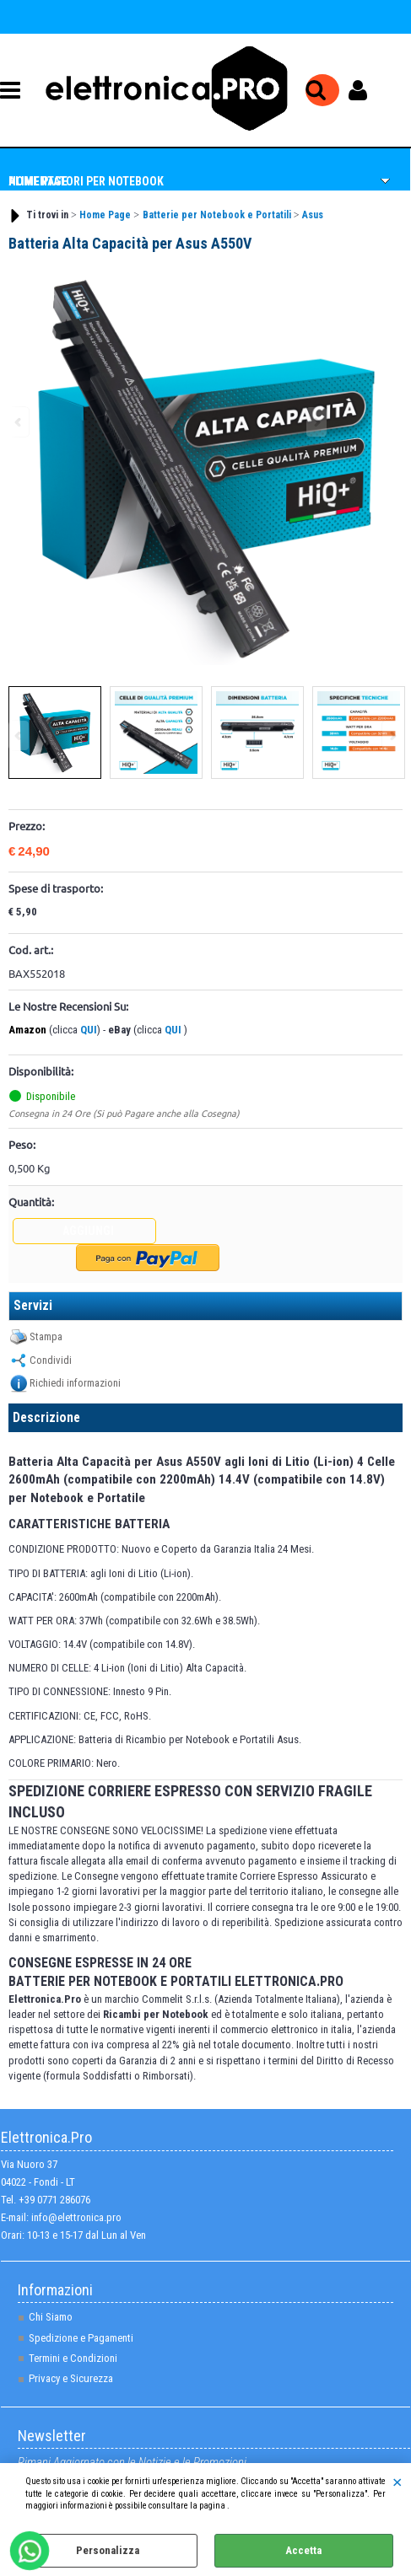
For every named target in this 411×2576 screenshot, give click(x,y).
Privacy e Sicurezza (71, 2378)
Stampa (46, 1336)
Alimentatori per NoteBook (86, 181)
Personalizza (107, 2550)
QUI (88, 1029)
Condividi (51, 1360)
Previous (19, 735)
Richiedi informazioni (75, 1383)
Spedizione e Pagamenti (81, 2338)
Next (392, 735)
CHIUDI (397, 2479)
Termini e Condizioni (73, 2358)
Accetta (303, 2550)
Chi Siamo (51, 2316)
